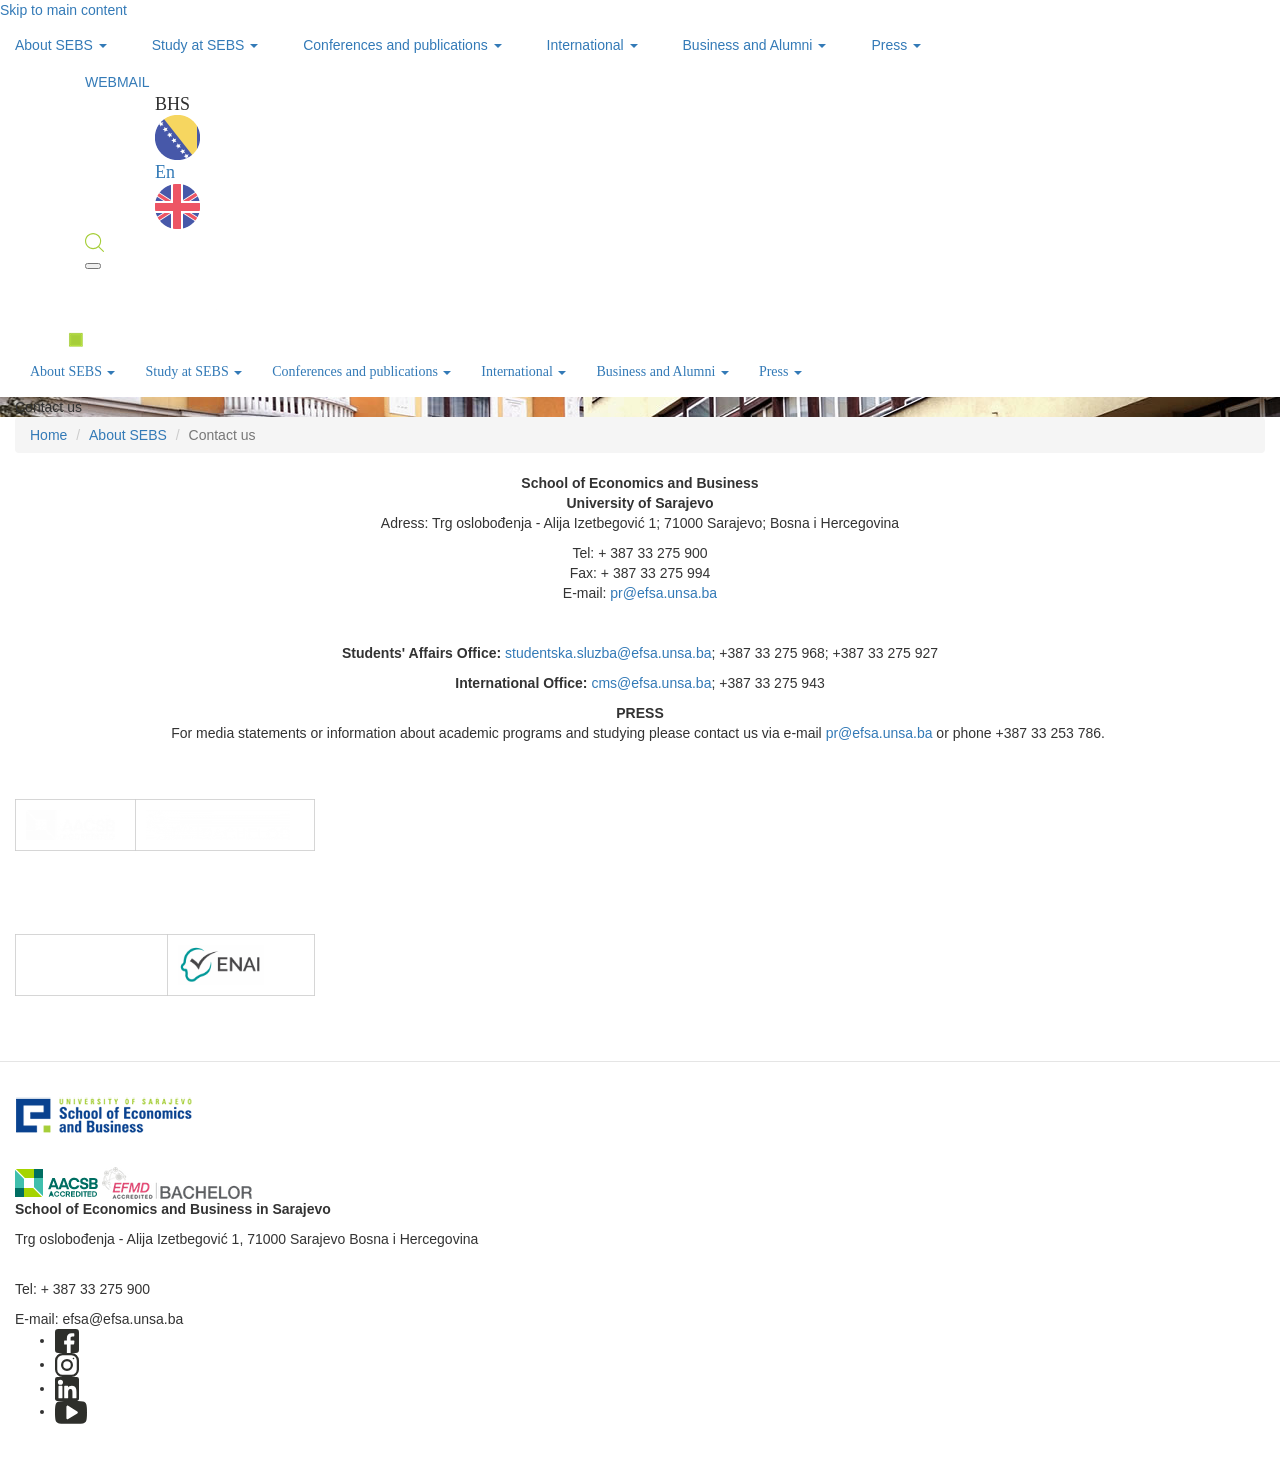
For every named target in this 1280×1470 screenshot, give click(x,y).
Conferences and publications (402, 45)
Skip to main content (63, 10)
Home (48, 435)
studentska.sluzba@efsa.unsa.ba (608, 653)
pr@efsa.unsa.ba (663, 593)
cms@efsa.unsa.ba (651, 683)
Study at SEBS (205, 45)
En (177, 195)
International (592, 45)
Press (896, 45)
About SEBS (61, 45)
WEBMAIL (117, 82)
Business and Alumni (755, 45)
